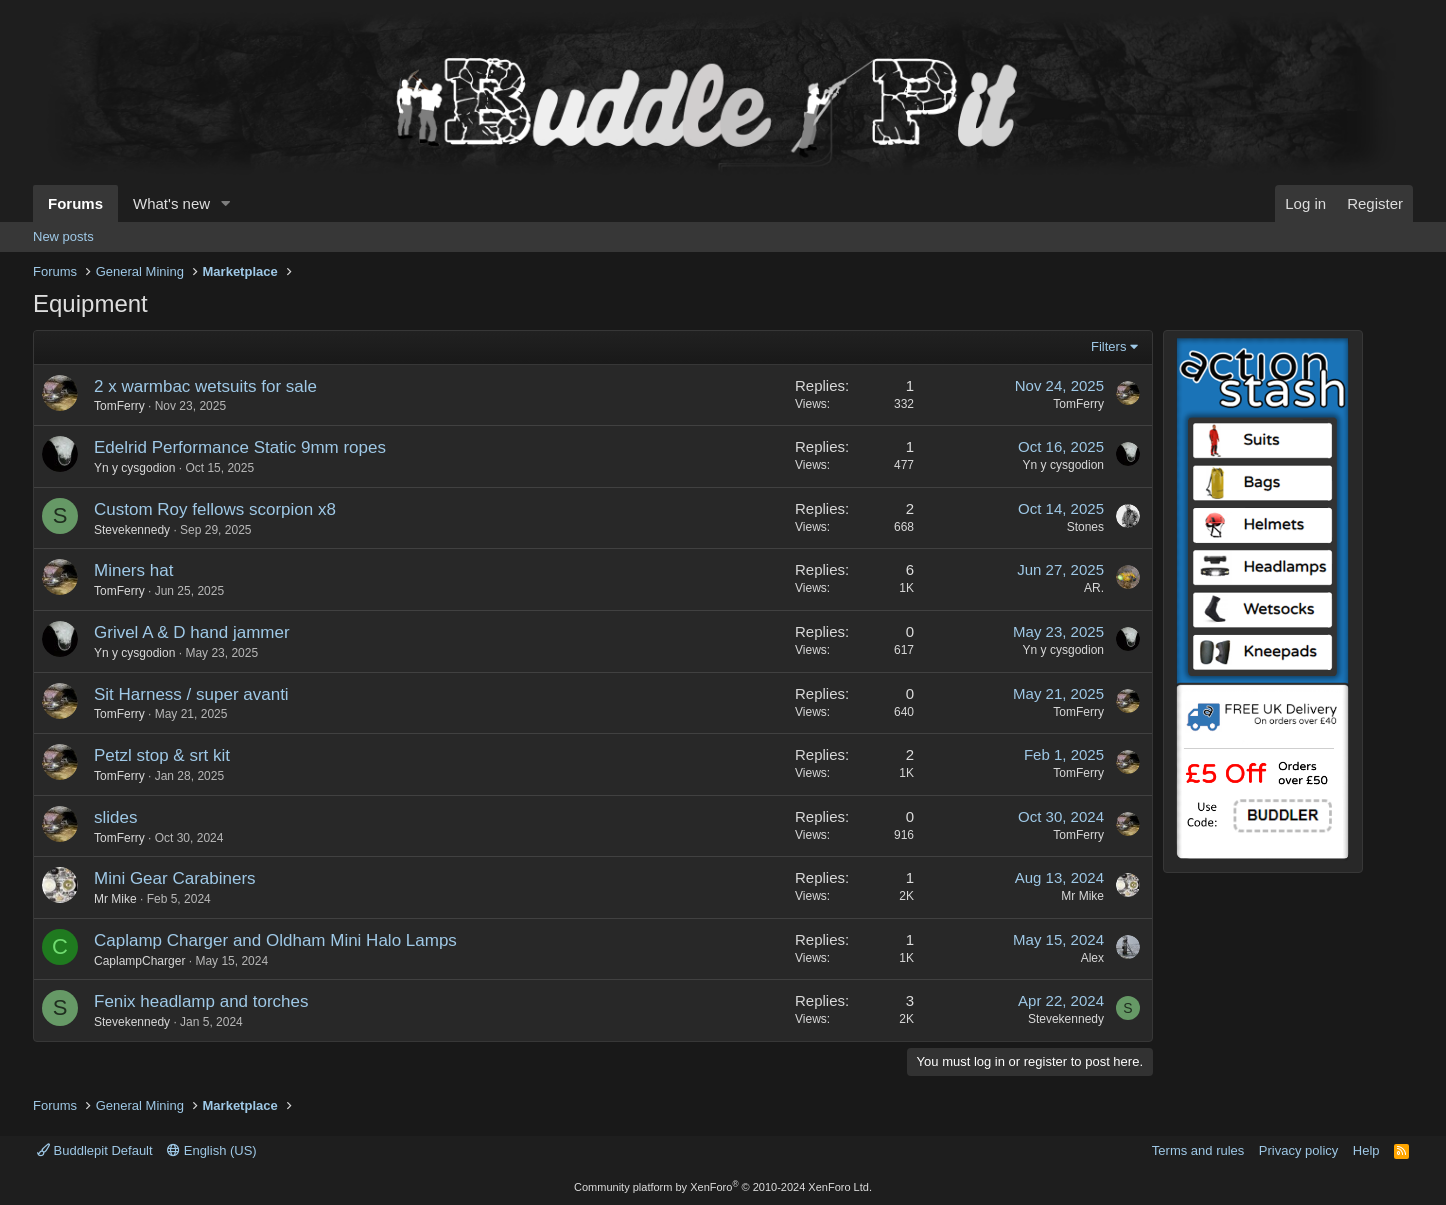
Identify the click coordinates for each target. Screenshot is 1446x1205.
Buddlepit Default (95, 1150)
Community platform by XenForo (723, 1187)
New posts (63, 236)
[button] (226, 203)
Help (1366, 1150)
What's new (171, 203)
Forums (75, 203)
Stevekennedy (132, 530)
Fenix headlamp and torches (201, 1001)
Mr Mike (115, 899)
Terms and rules (1198, 1150)
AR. (1094, 588)
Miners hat (133, 570)
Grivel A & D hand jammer (192, 632)
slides (115, 817)
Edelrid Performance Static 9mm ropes (240, 447)
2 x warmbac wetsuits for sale (205, 386)
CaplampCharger (139, 961)
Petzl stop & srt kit (162, 755)
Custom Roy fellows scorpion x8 (215, 509)
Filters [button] (1108, 346)
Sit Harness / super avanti (191, 694)
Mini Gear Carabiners (175, 878)
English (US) (212, 1150)
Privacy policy (1298, 1150)
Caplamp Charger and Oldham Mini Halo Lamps (275, 940)
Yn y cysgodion (134, 468)
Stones (1085, 527)
